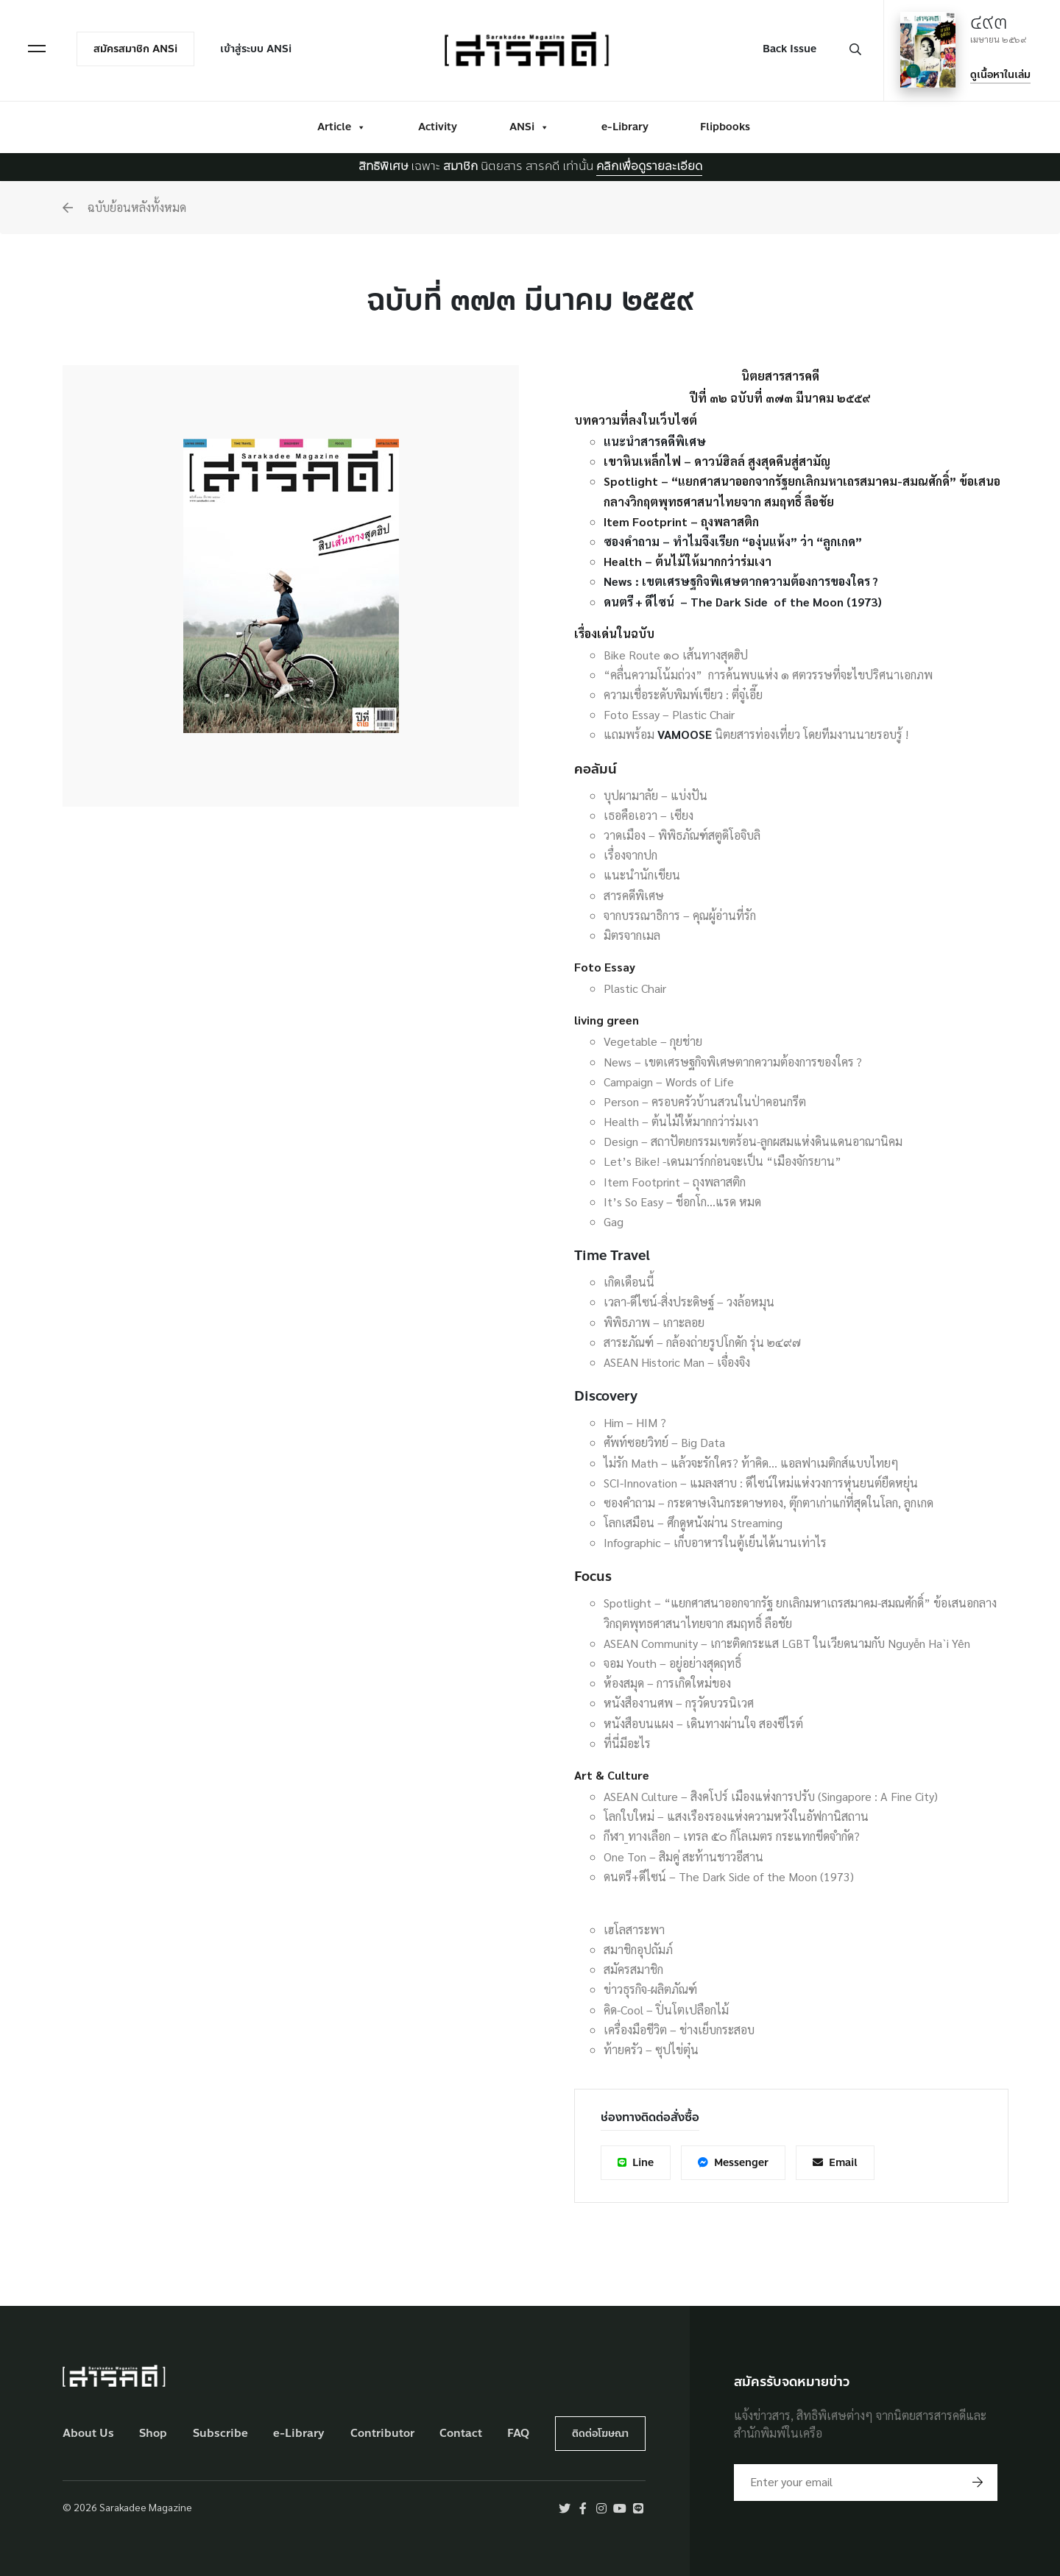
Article (341, 127)
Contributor (382, 2433)
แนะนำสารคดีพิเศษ (655, 441)
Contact (460, 2433)
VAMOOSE (684, 734)
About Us (88, 2433)
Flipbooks (725, 127)
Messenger (733, 2162)
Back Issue (789, 49)
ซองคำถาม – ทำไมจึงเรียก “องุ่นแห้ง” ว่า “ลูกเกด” (733, 541)
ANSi (529, 127)
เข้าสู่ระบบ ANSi (256, 49)
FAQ (518, 2433)
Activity (437, 127)
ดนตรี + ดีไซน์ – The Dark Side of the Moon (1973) (743, 601)
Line (636, 2162)
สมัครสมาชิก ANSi (135, 49)
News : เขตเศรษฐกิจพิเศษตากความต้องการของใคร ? (741, 581)
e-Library (625, 127)
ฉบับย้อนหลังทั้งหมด (124, 207)
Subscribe (220, 2433)
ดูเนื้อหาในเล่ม (1000, 74)
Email (835, 2162)
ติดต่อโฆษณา (600, 2433)
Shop (153, 2433)
